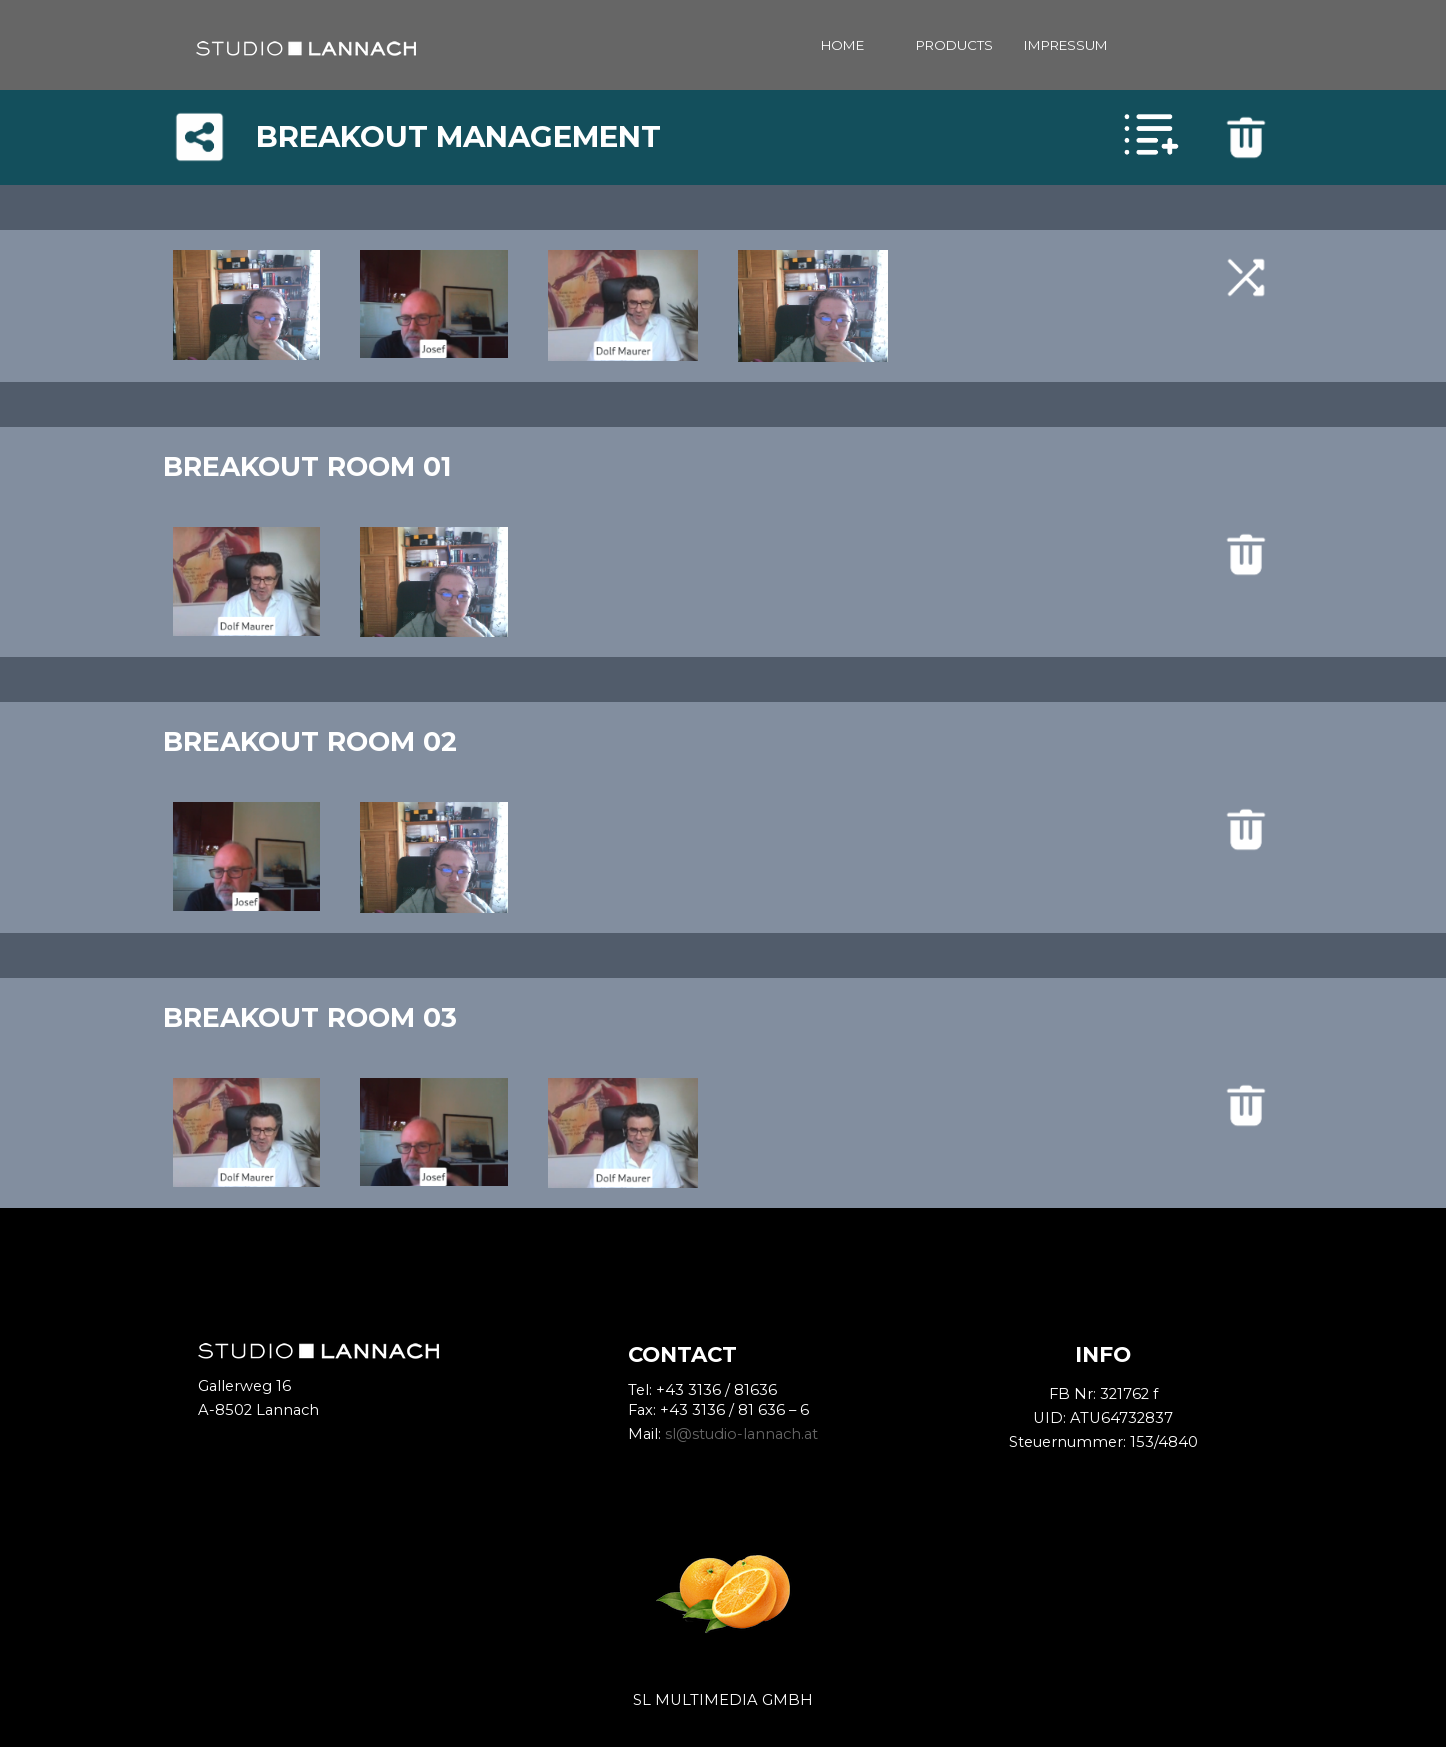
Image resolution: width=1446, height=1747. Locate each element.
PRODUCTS (954, 45)
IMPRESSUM (1066, 45)
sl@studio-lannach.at (741, 1434)
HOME (842, 45)
